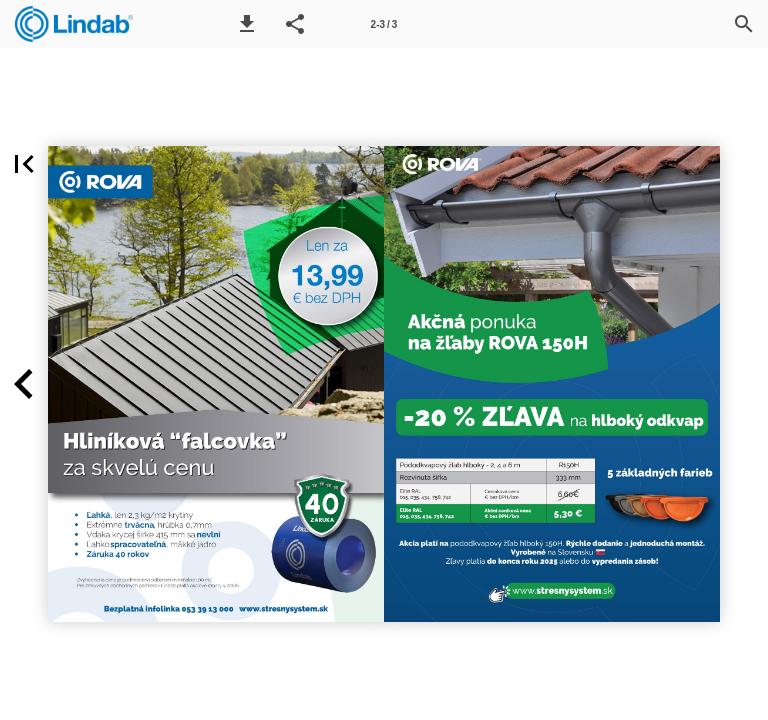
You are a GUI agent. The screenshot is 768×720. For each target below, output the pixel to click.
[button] (247, 24)
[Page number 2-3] (384, 24)
